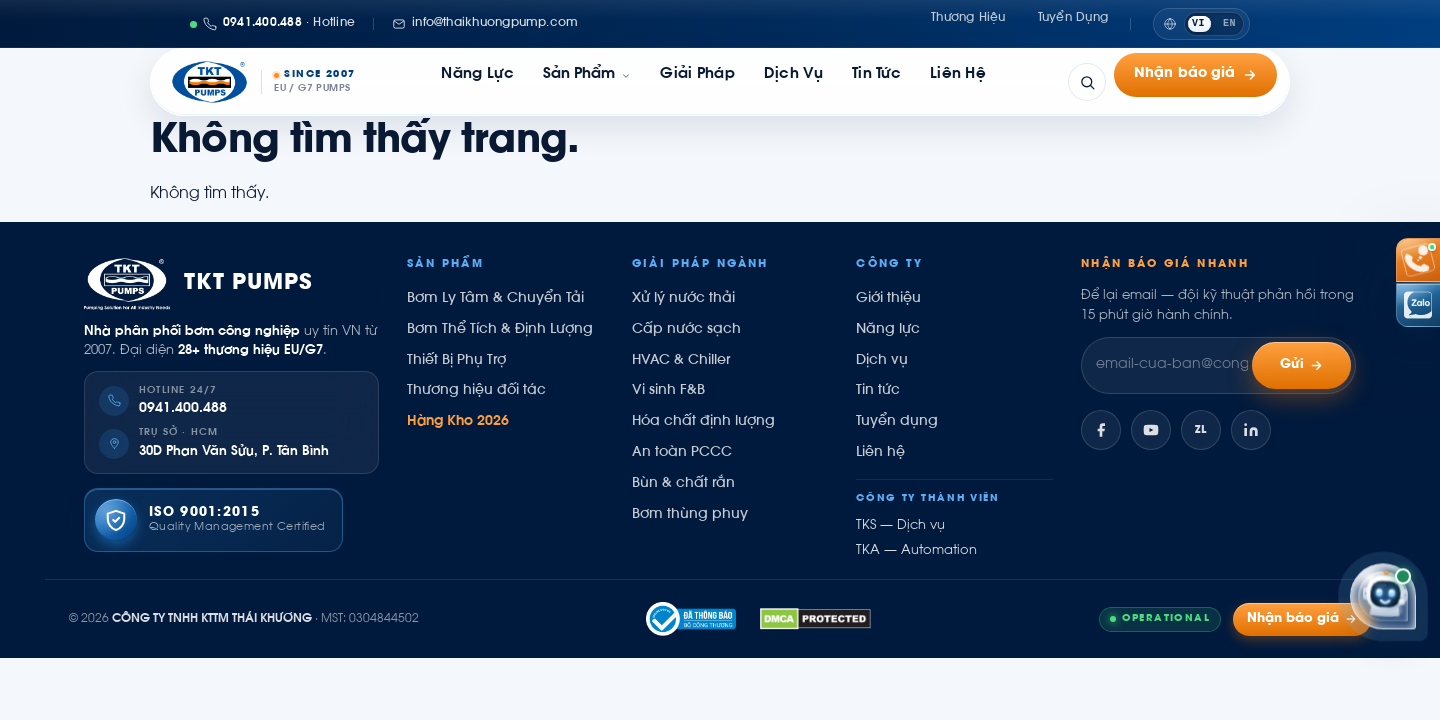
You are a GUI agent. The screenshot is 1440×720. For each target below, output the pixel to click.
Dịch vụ (793, 81)
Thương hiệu (968, 23)
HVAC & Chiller (681, 361)
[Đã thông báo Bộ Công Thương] (691, 619)
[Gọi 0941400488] (272, 24)
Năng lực (477, 81)
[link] (587, 82)
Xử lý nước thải (683, 299)
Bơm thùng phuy (690, 515)
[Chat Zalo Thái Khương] (1418, 305)
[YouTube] (1151, 430)
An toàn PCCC (682, 453)
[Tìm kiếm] (1087, 82)
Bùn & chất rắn (683, 484)
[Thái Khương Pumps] (263, 82)
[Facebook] (1101, 430)
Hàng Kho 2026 (458, 422)
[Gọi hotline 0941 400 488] (1418, 260)
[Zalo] (1201, 430)
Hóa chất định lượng (703, 422)
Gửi (1302, 365)
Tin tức (876, 81)
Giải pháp (697, 81)
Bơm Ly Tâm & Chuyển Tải (495, 299)
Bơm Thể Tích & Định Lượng (500, 330)
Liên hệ (958, 81)
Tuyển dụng (1073, 23)
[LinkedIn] (1251, 430)
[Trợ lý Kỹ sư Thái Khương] (1383, 598)
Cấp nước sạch (686, 330)
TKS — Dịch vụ (900, 526)
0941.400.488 (183, 409)
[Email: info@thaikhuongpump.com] (485, 24)
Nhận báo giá (1195, 81)
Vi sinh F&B (668, 391)
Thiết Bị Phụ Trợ (456, 361)
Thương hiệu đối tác (476, 391)
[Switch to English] (1201, 24)
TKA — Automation (916, 551)
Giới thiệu (888, 299)
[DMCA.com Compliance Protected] (815, 619)
